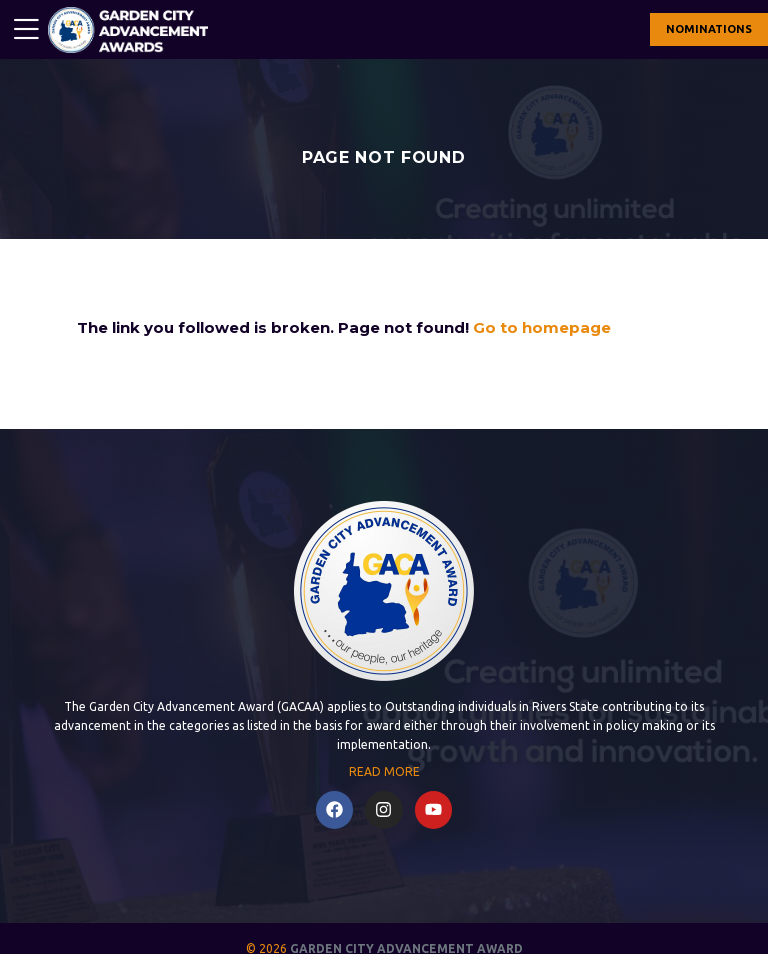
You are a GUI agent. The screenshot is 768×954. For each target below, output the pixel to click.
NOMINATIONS (709, 29)
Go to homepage (542, 327)
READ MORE (384, 771)
